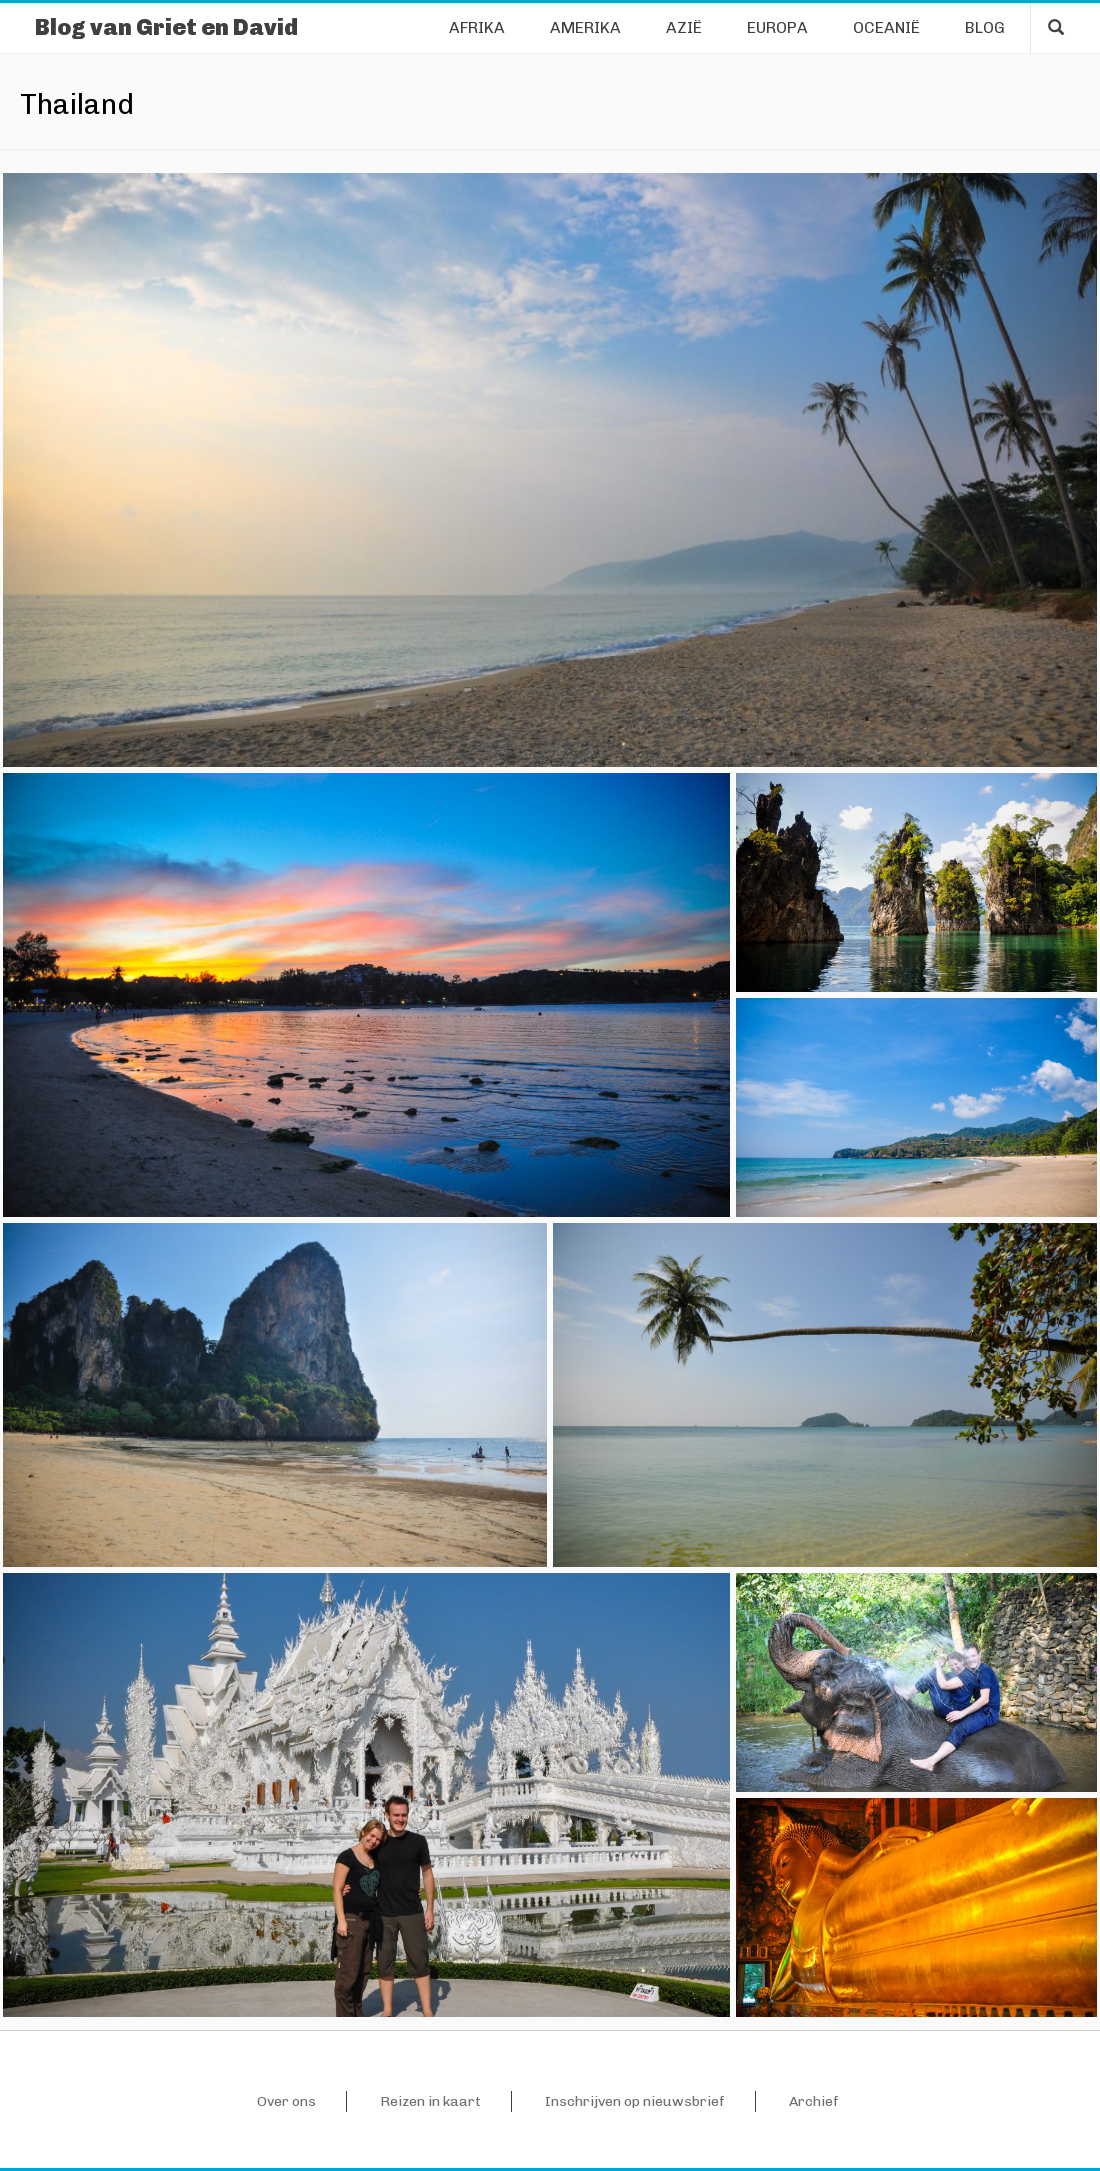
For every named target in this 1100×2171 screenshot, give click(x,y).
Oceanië (886, 27)
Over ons (286, 2101)
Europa (777, 27)
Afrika (477, 27)
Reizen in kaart (430, 2101)
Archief (814, 2101)
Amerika (585, 27)
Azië (684, 27)
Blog (985, 27)
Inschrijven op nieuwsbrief (635, 2101)
